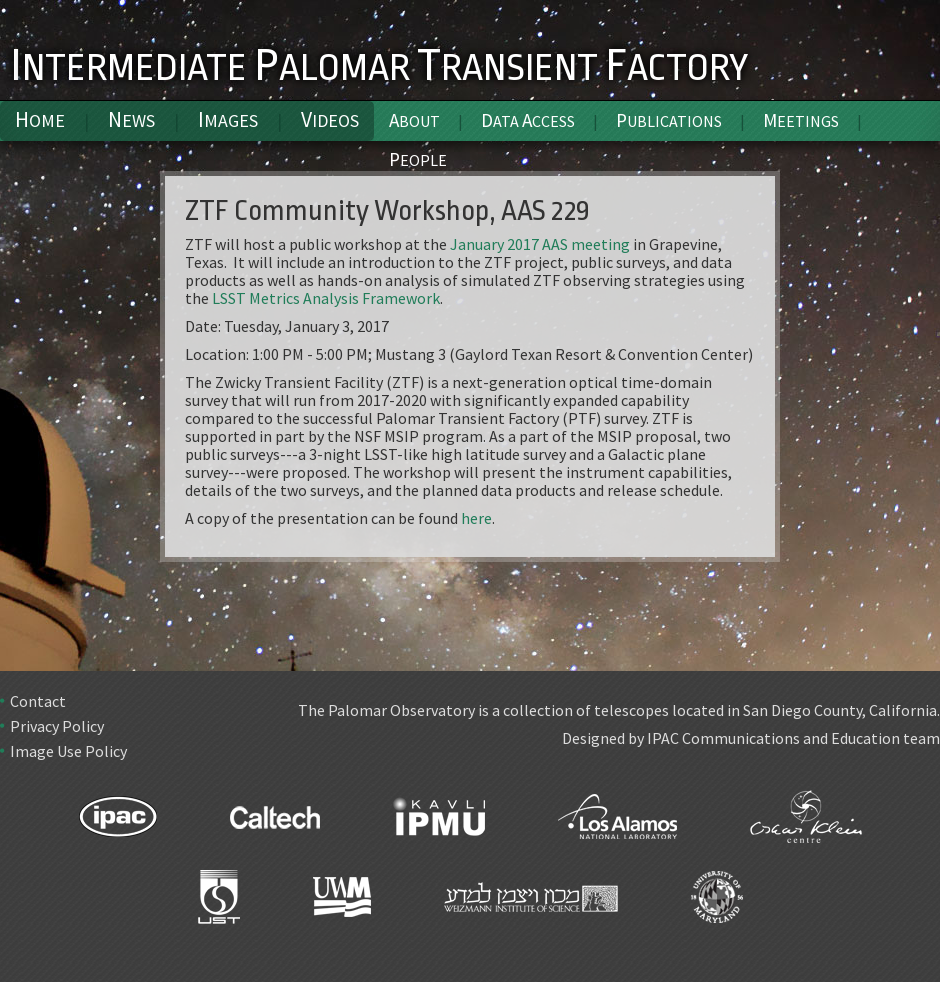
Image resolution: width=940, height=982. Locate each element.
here (476, 518)
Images (228, 119)
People (418, 159)
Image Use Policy (68, 751)
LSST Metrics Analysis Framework (326, 298)
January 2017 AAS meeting (540, 244)
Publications (669, 120)
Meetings (801, 120)
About (414, 120)
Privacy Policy (57, 726)
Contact (38, 701)
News (131, 119)
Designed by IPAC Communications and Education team (751, 738)
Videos (330, 119)
